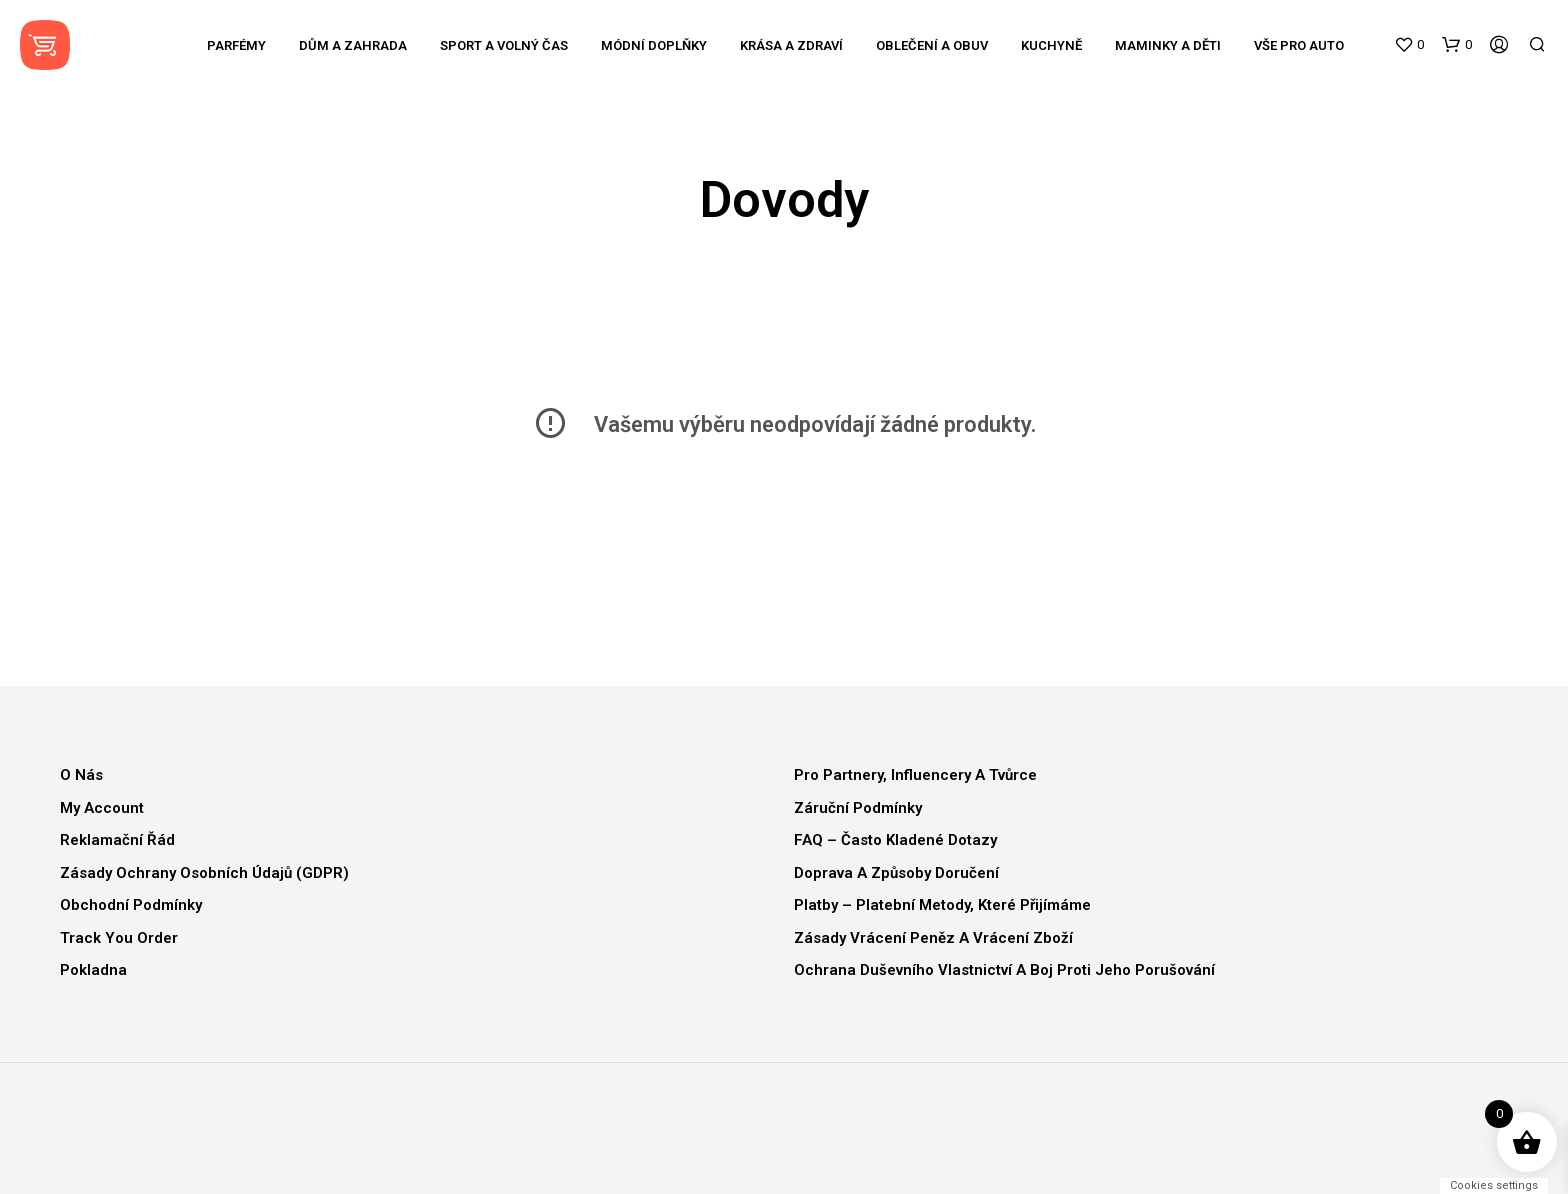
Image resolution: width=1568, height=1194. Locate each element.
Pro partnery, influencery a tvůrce (915, 775)
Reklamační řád (117, 840)
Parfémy (236, 45)
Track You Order (119, 938)
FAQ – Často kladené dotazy (895, 840)
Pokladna (93, 970)
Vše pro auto (1299, 45)
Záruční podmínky (858, 808)
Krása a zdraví (791, 45)
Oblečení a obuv (932, 45)
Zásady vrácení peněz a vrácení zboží (933, 938)
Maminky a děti (1168, 45)
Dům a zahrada (353, 45)
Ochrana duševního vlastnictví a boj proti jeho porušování (1004, 970)
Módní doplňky (654, 45)
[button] (1409, 45)
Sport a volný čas (504, 45)
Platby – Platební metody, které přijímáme (942, 905)
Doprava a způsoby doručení (896, 873)
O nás (81, 775)
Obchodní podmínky (131, 905)
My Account (102, 808)
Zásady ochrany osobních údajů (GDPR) (204, 873)
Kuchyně (1051, 45)
